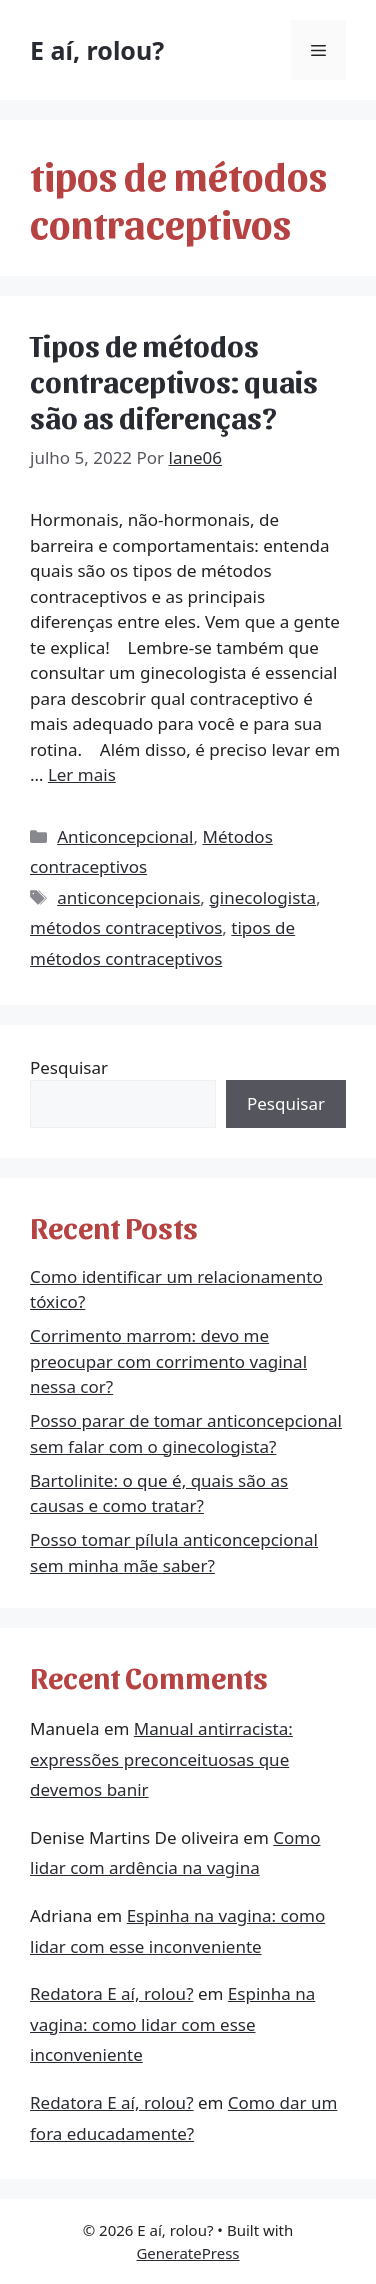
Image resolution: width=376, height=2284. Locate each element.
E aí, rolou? (97, 50)
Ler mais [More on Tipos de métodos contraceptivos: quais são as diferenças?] (82, 774)
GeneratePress (187, 2253)
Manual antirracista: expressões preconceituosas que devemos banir (161, 1759)
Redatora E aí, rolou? (112, 1993)
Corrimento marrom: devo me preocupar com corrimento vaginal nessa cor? (168, 1361)
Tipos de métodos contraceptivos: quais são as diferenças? (174, 380)
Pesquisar (69, 1067)
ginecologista (262, 897)
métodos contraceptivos (126, 927)
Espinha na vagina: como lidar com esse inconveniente (172, 2024)
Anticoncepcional (125, 836)
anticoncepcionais (128, 897)
